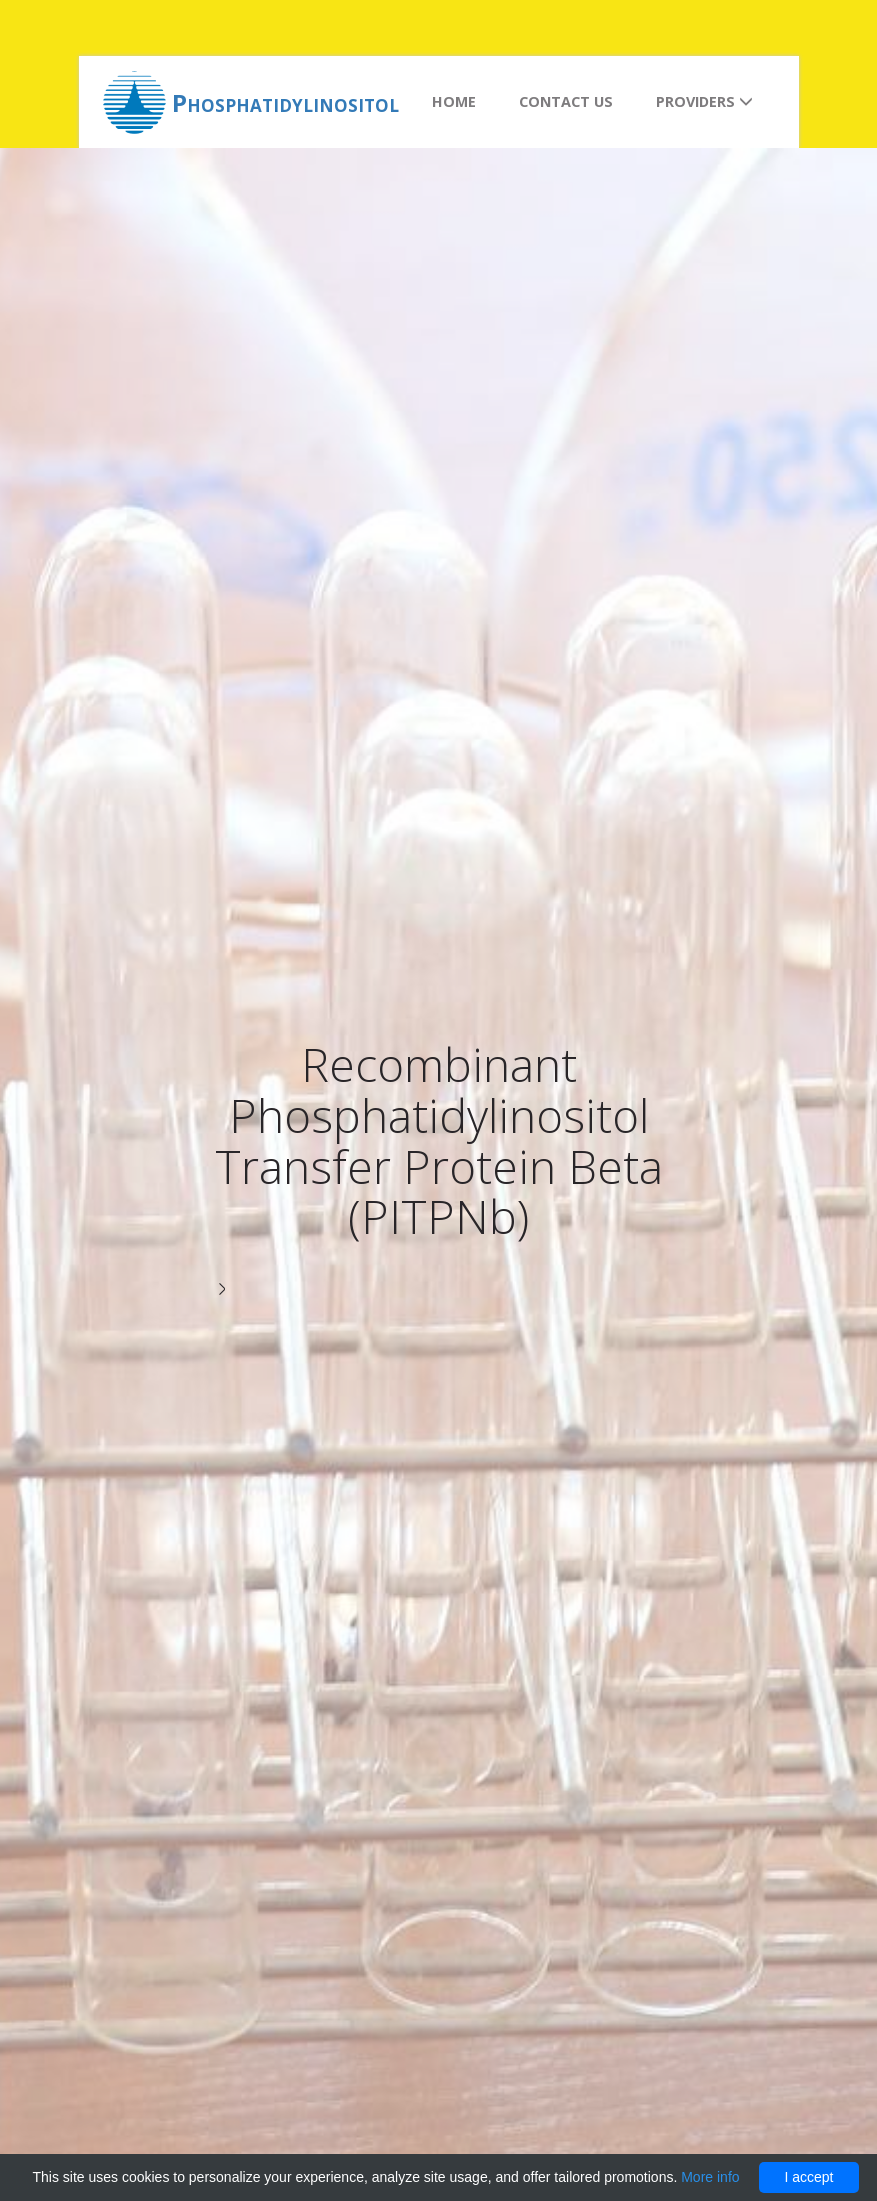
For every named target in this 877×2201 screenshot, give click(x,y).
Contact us (566, 101)
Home (454, 101)
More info (710, 2177)
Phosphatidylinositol (285, 102)
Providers (704, 101)
